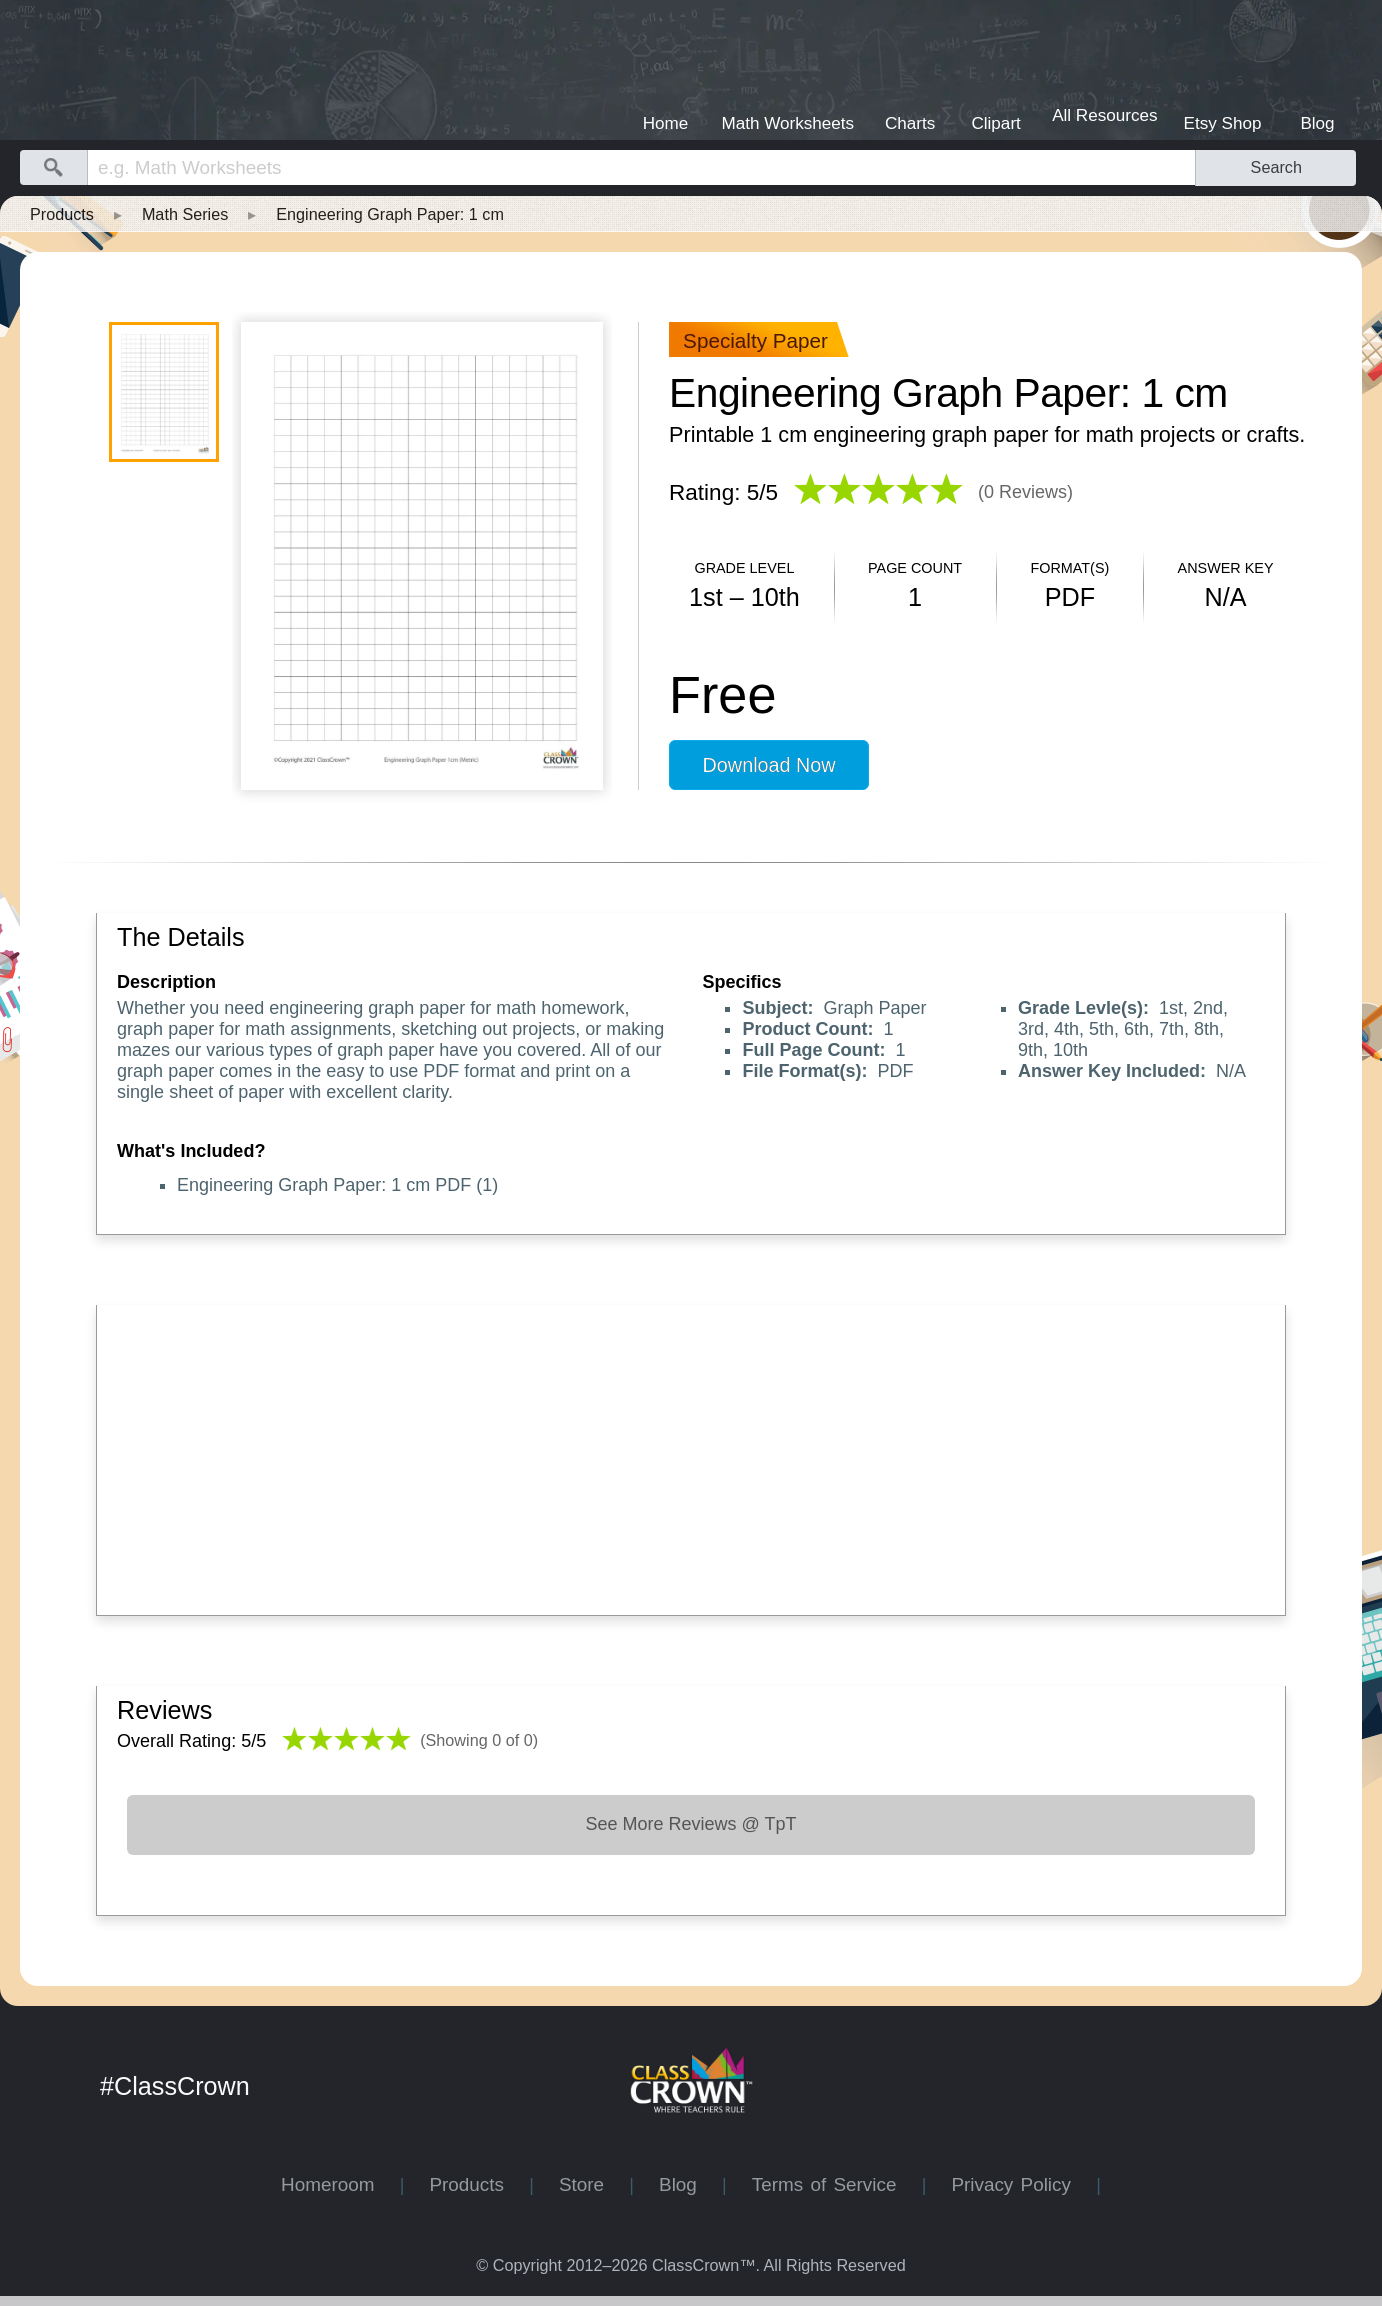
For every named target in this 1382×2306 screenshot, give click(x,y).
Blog (690, 2184)
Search (1276, 167)
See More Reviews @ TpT (690, 1824)
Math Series (185, 214)
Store (594, 2184)
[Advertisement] (691, 1455)
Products (62, 214)
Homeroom (340, 2184)
